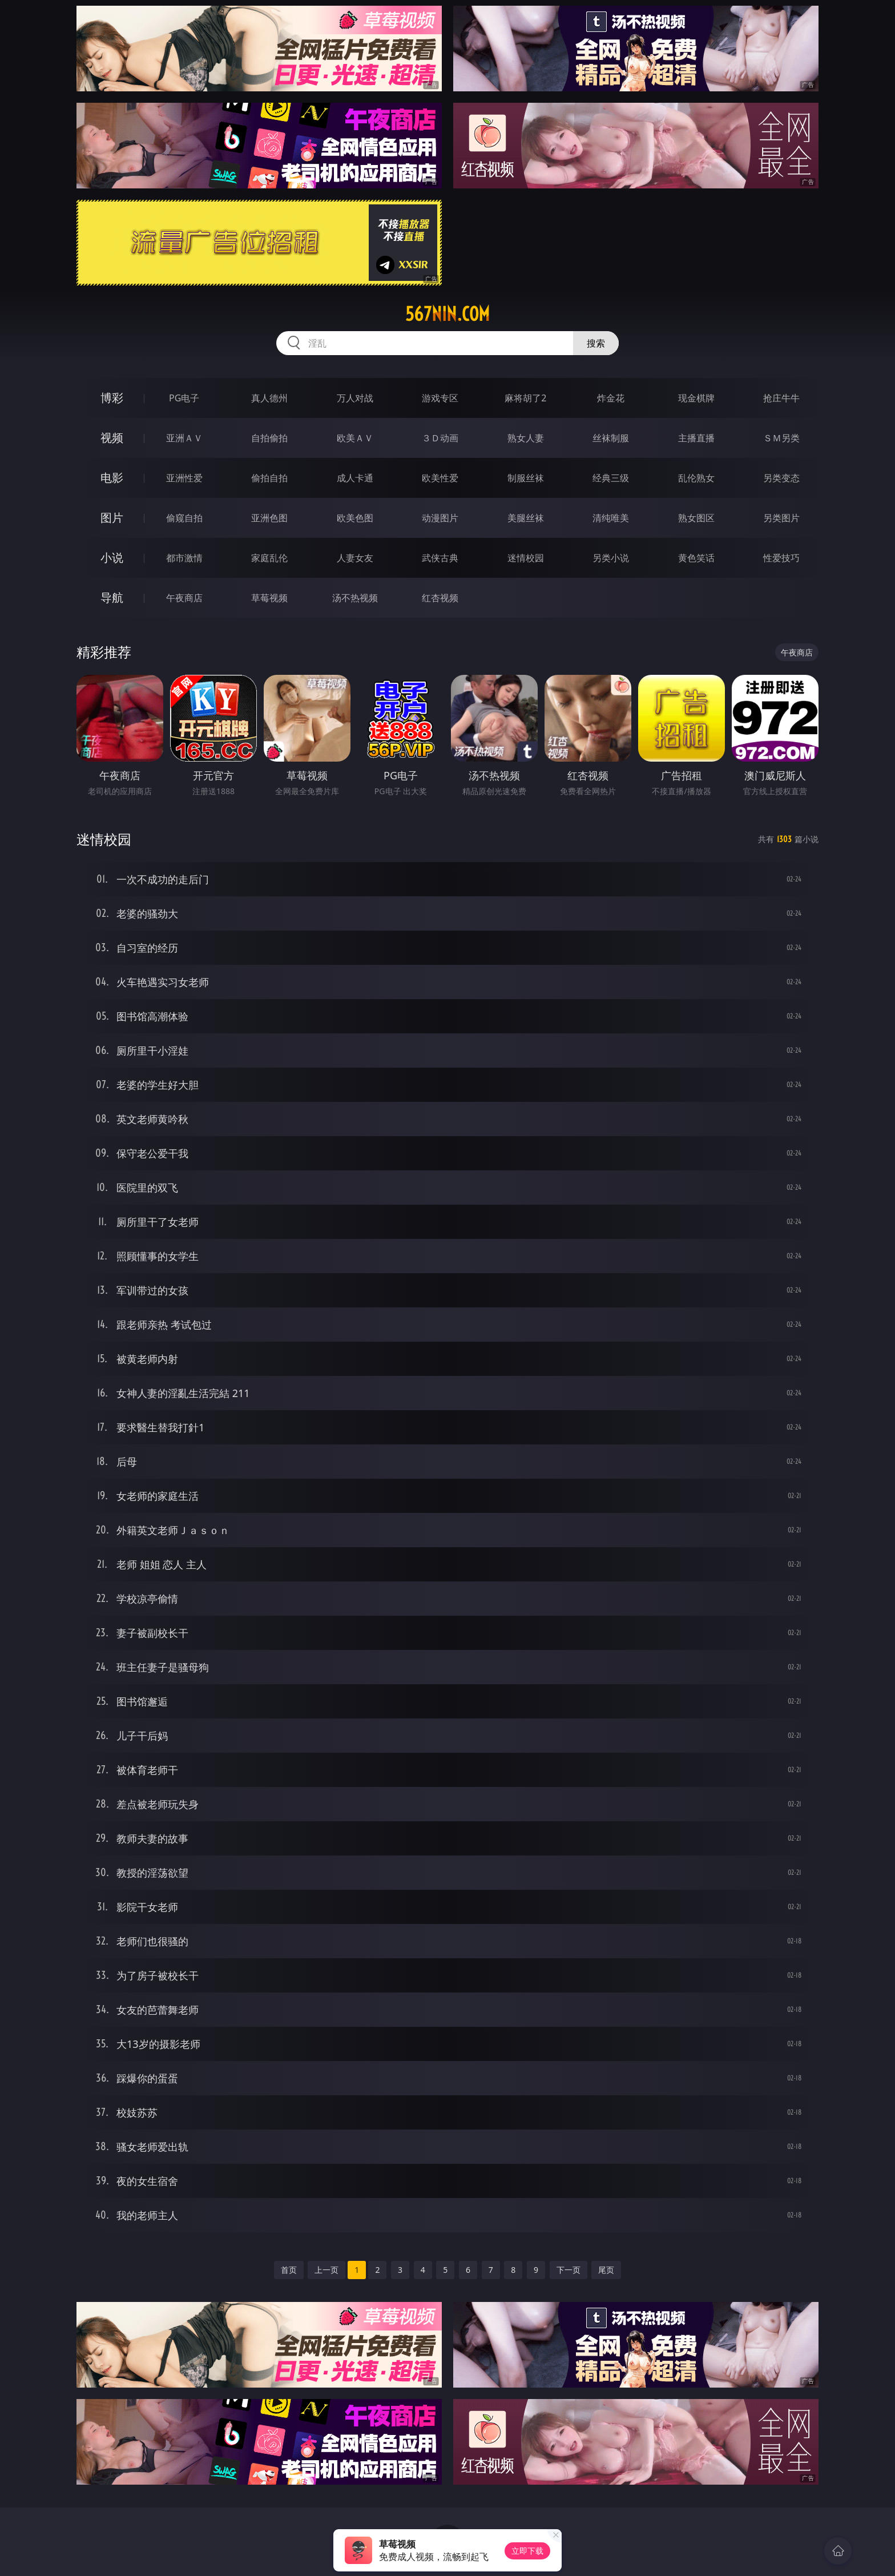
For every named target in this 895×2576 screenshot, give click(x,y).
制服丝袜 (525, 478)
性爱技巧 (781, 558)
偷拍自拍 (269, 478)
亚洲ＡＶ (184, 438)
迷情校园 (525, 558)
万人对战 (355, 398)
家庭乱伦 (269, 558)
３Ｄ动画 (440, 438)
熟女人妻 (525, 438)
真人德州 (269, 398)
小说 (111, 557)
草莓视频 (269, 597)
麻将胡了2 (525, 398)
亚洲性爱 (184, 478)
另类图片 (781, 518)
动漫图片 (440, 518)
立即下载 (527, 2550)
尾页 (606, 2269)
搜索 (596, 343)
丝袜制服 (610, 438)
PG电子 (184, 398)
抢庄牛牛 (781, 398)
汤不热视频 (355, 597)
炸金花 (610, 398)
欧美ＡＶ (355, 438)
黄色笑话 (696, 558)
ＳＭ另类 (781, 438)
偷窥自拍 (184, 518)
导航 (111, 597)
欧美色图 (355, 518)
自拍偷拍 (269, 438)
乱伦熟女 (696, 478)
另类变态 (781, 478)
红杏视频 (440, 597)
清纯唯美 (610, 518)
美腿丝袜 (525, 518)
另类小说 (610, 558)
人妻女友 (355, 558)
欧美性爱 (440, 478)
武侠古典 (440, 558)
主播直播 (696, 438)
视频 (111, 437)
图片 (111, 517)
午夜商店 (184, 597)
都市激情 (184, 558)
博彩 (111, 397)
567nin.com (447, 314)
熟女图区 (696, 518)
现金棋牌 (696, 398)
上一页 (326, 2269)
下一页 (568, 2269)
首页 (289, 2269)
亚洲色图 (269, 518)
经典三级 (610, 478)
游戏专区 (440, 398)
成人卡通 (355, 478)
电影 (111, 477)
